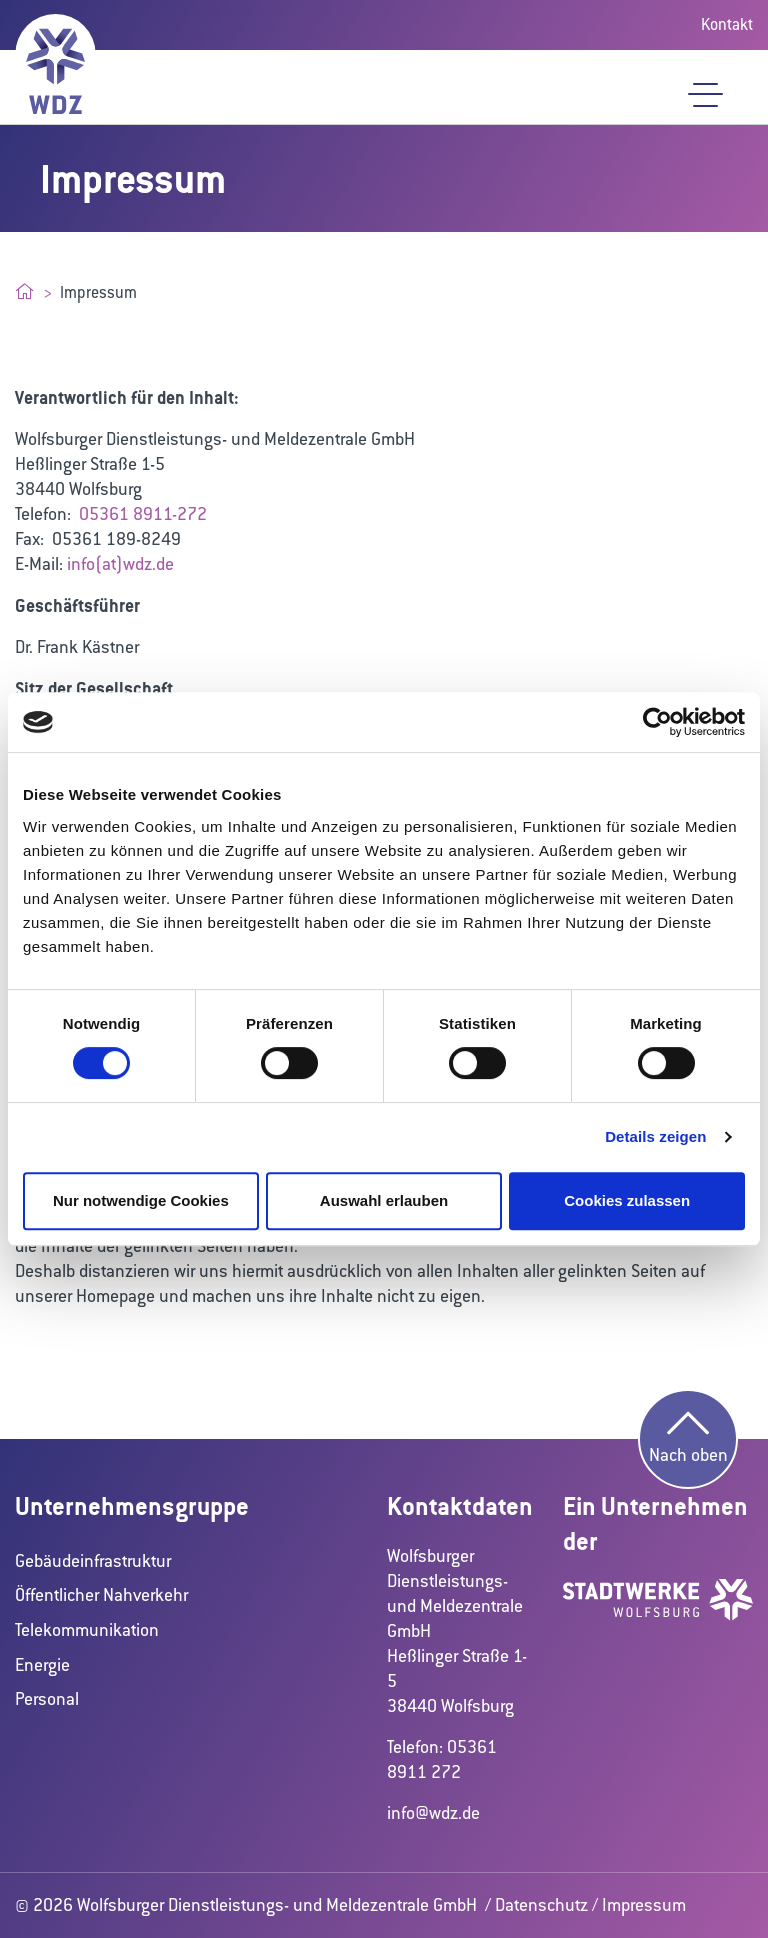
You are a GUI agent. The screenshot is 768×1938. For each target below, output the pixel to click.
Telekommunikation (87, 1630)
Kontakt (727, 24)
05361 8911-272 (143, 514)
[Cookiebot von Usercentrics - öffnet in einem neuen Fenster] (657, 722)
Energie (42, 1665)
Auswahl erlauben (384, 1200)
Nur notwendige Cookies (141, 1200)
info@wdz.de (433, 1813)
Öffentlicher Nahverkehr (101, 1595)
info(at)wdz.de (120, 564)
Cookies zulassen (627, 1200)
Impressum (644, 1905)
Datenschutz (541, 1905)
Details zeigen (655, 1136)
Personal (47, 1699)
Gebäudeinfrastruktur (93, 1561)
